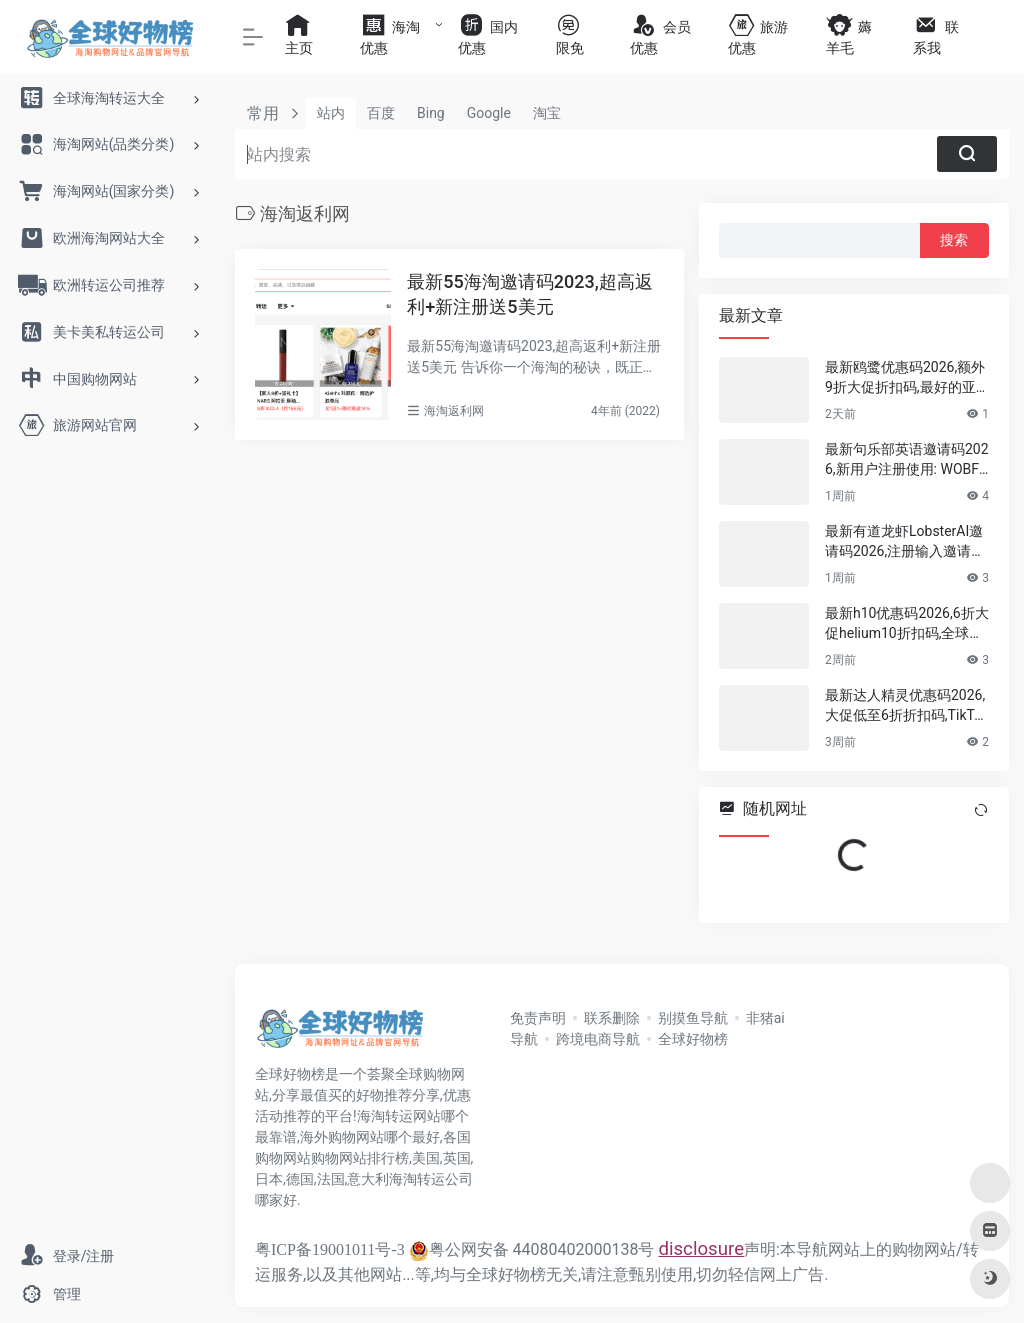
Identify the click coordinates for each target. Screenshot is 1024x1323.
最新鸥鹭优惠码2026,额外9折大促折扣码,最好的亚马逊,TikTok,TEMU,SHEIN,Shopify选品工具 (905, 378)
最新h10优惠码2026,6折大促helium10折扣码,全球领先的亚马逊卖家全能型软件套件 (907, 624)
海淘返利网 (454, 411)
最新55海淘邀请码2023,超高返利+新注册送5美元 (529, 294)
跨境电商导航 (598, 1039)
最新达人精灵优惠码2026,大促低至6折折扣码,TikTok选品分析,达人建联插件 (905, 706)
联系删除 (612, 1018)
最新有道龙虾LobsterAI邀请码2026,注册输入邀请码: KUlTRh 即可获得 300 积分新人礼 (907, 542)
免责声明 (538, 1018)
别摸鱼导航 (693, 1018)
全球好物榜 (693, 1039)
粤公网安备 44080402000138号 (532, 1249)
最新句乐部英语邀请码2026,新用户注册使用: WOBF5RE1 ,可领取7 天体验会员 (907, 460)
